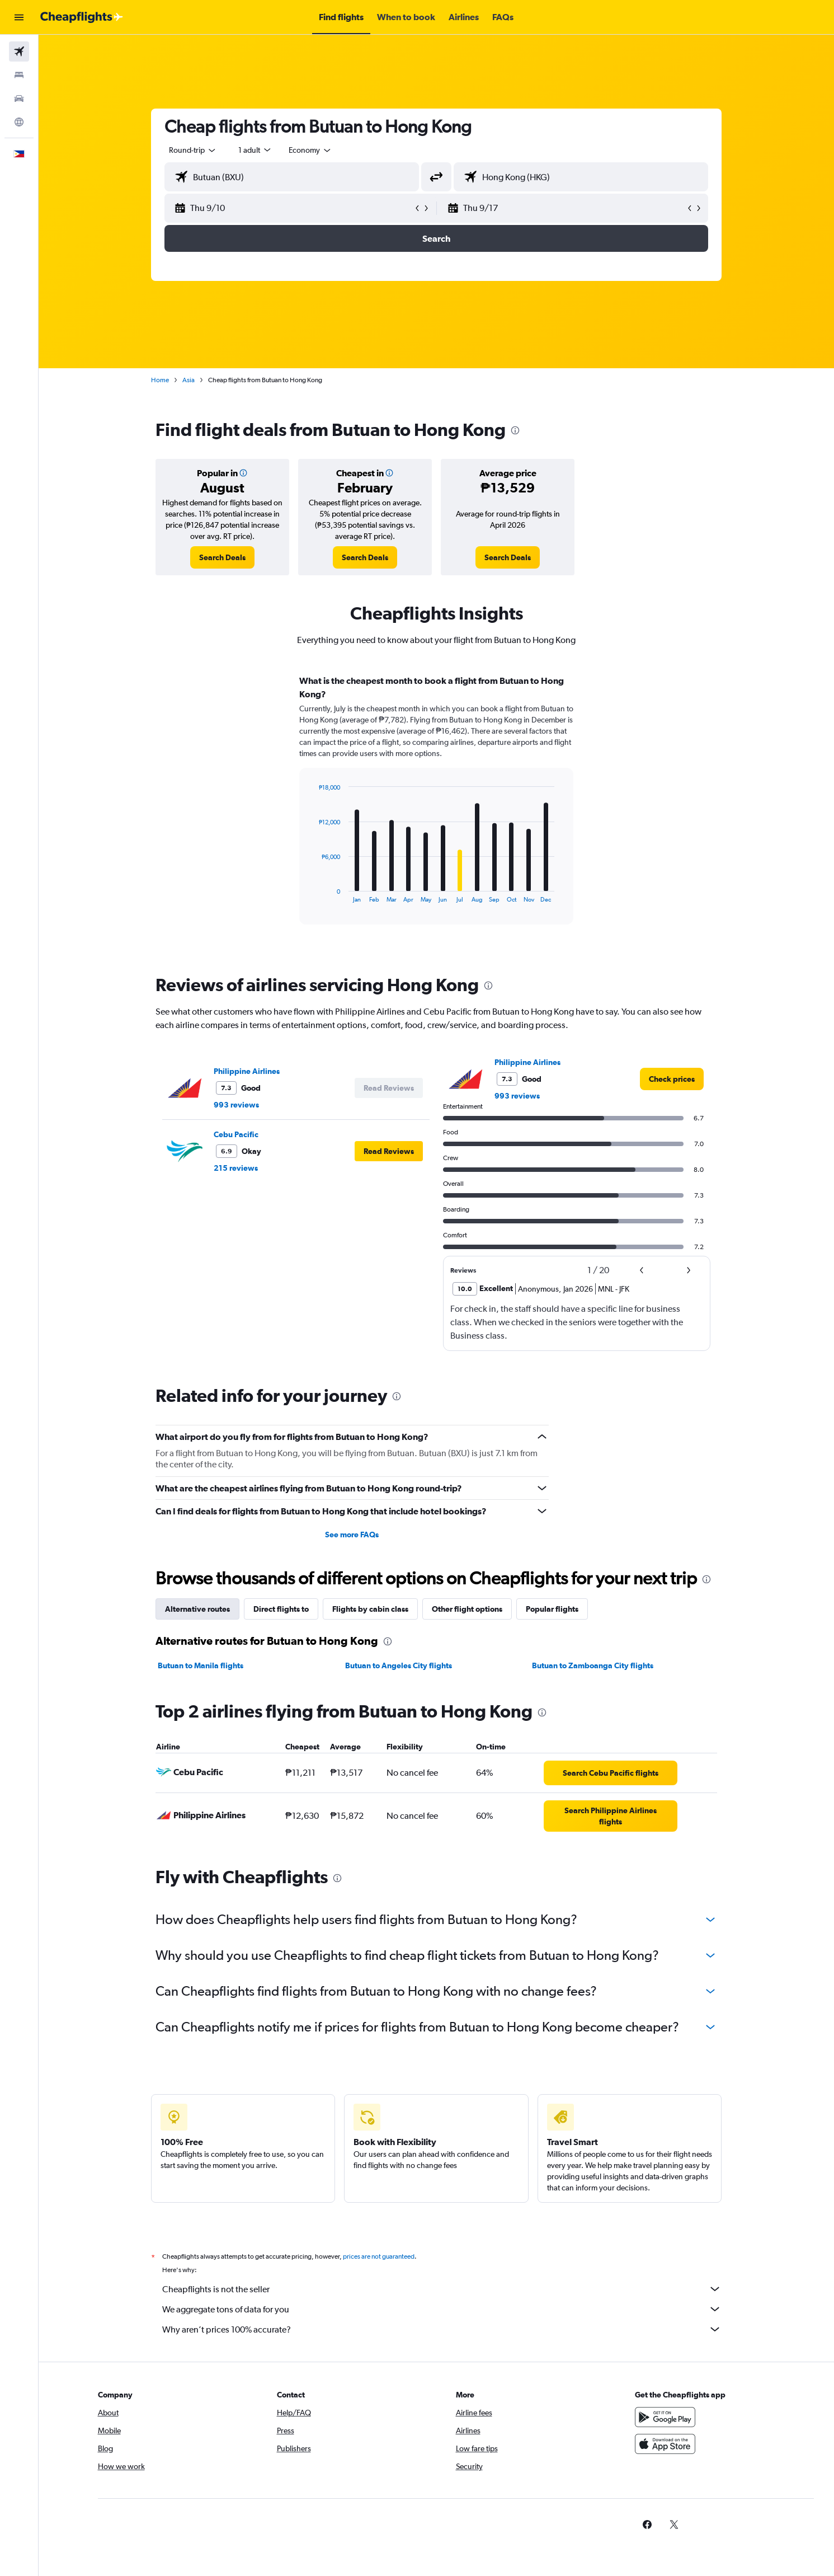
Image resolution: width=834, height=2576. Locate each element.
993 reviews (236, 1104)
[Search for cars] (19, 98)
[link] (222, 557)
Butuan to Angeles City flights (398, 1665)
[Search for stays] (19, 75)
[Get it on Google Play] (665, 2417)
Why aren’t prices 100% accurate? (442, 2329)
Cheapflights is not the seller (442, 2289)
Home (160, 380)
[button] (19, 17)
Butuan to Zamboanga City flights (592, 1665)
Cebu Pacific (236, 1134)
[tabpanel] (436, 810)
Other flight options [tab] (467, 1608)
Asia (188, 380)
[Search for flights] (19, 51)
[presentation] (515, 430)
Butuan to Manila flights (200, 1665)
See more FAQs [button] (352, 1534)
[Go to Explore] (19, 122)
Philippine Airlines (247, 1071)
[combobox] (193, 150)
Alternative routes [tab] (197, 1608)
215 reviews (236, 1167)
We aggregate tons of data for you (442, 2309)
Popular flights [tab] (552, 1608)
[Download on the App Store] (665, 2444)
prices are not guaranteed (378, 2256)
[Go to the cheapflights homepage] (81, 17)
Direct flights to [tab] (281, 1608)
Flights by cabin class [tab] (370, 1608)
